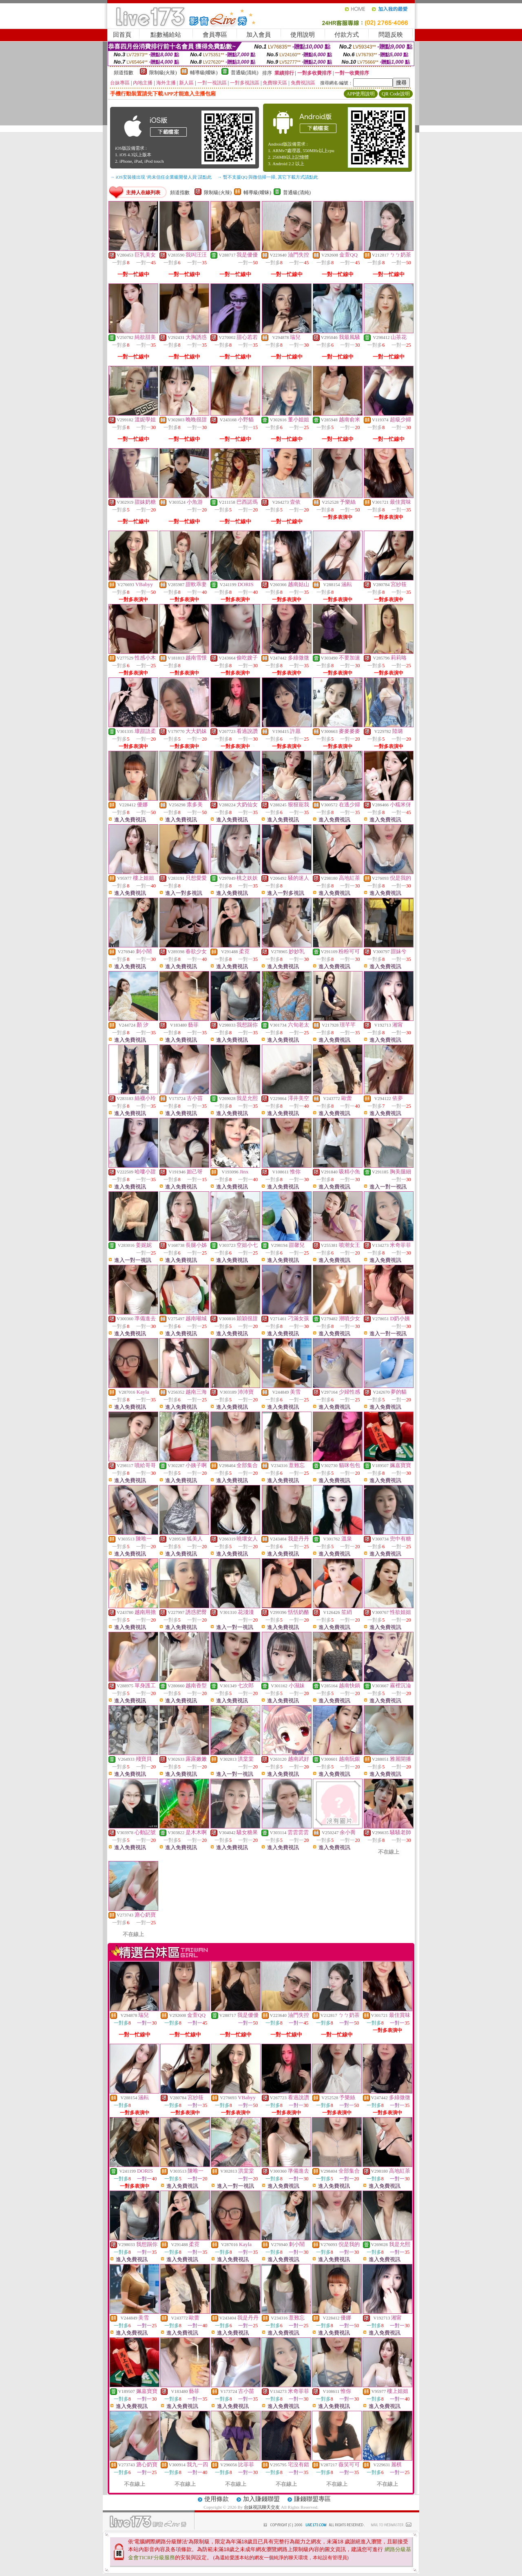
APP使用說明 (360, 94)
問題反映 (390, 34)
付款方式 (346, 34)
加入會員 (258, 34)
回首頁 (122, 34)
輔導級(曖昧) (204, 72)
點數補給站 (165, 34)
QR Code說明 (396, 94)
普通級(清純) (245, 72)
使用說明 (302, 34)
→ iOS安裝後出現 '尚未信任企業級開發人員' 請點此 (161, 177)
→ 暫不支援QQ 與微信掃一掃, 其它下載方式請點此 (267, 177)
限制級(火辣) (163, 72)
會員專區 (215, 34)
